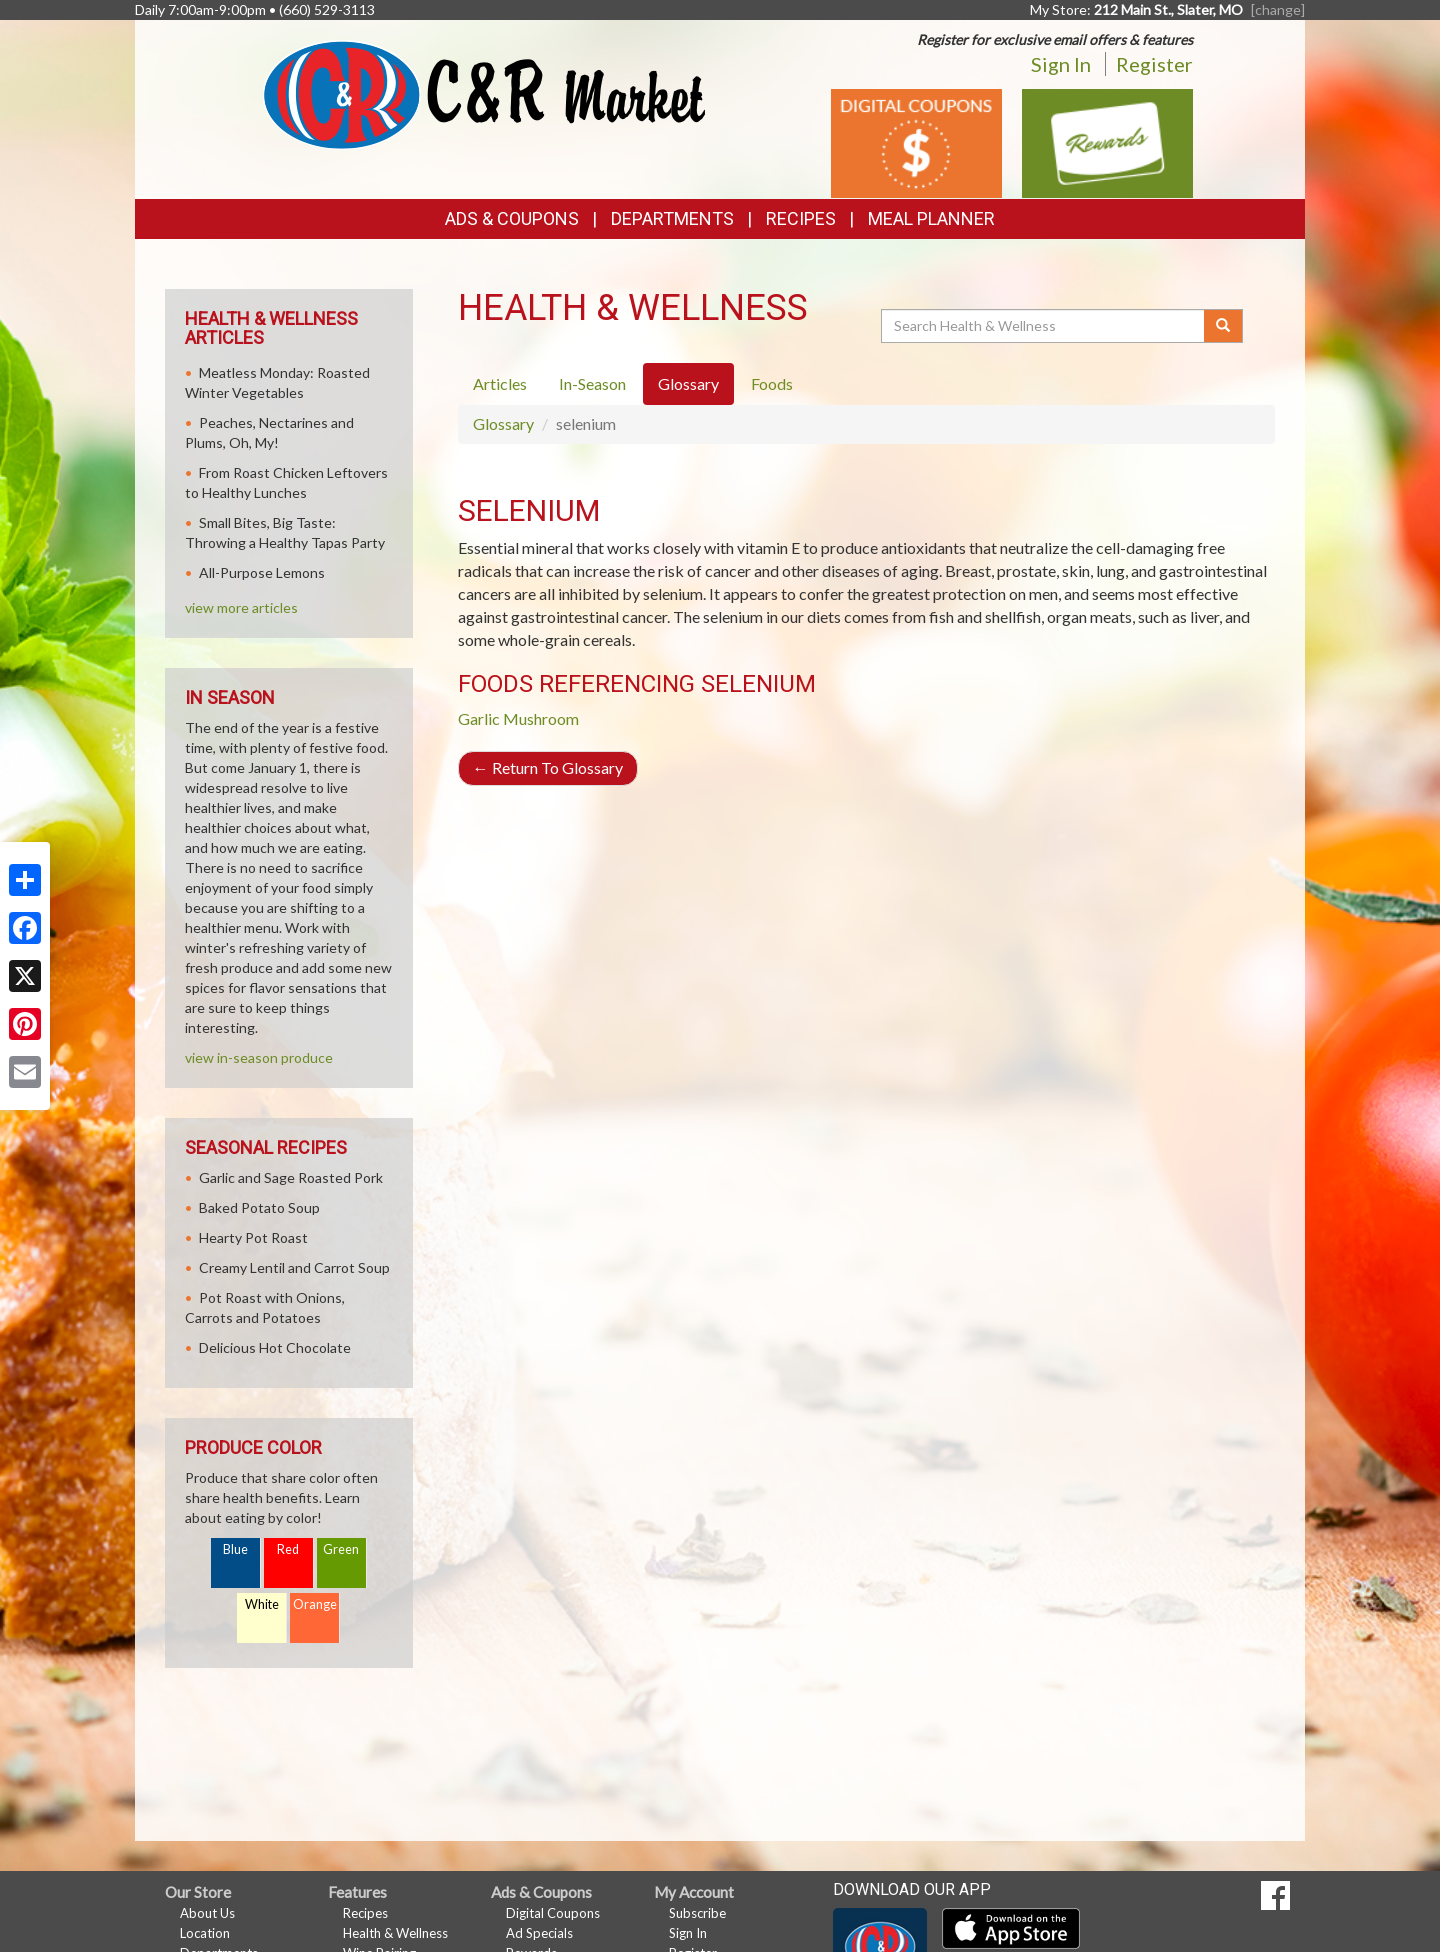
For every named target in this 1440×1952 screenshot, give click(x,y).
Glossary (503, 423)
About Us (207, 1913)
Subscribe (697, 1913)
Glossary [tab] (688, 383)
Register (1154, 64)
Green (341, 1549)
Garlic (479, 718)
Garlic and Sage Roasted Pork (291, 1177)
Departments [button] (672, 218)
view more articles (241, 607)
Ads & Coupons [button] (512, 218)
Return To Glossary (548, 767)
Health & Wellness (395, 1933)
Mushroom (541, 718)
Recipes (801, 218)
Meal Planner (931, 218)
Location (205, 1933)
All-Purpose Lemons (262, 572)
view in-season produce (259, 1057)
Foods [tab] (772, 383)
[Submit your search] (1223, 326)
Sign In (1061, 64)
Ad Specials (539, 1933)
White (262, 1604)
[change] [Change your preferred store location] (1278, 9)
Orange (315, 1604)
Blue (235, 1549)
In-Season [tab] (592, 383)
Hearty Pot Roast (253, 1237)
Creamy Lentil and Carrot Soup (294, 1267)
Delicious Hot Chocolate (275, 1347)
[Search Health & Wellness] (1044, 326)
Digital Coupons (553, 1913)
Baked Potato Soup (259, 1207)
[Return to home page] (484, 93)
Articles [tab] (500, 383)
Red (288, 1549)
